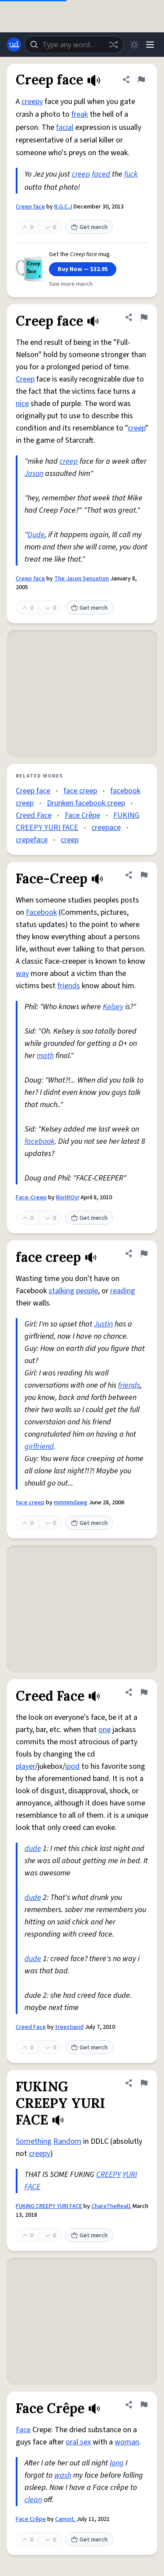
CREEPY (108, 2174)
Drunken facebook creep (86, 803)
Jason (33, 473)
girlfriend (39, 1446)
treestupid (69, 2027)
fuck (131, 174)
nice (22, 403)
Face (23, 2429)
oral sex (78, 2442)
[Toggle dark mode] (134, 45)
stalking (61, 1290)
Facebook (41, 912)
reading (122, 1290)
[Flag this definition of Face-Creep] (144, 875)
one (104, 1729)
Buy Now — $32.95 (83, 269)
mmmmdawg (70, 1502)
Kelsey (113, 1006)
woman (127, 2442)
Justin (103, 1324)
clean (33, 2499)
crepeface (32, 839)
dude (32, 1848)
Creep (25, 379)
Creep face (30, 206)
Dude (36, 534)
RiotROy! (67, 1197)
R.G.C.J (63, 206)
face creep (80, 790)
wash (62, 2475)
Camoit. (66, 2519)
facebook (39, 1141)
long (117, 2463)
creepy (32, 101)
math (45, 1055)
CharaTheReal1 (111, 2206)
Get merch (89, 227)
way (22, 973)
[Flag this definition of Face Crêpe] (144, 2405)
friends (68, 985)
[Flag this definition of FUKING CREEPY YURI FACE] (144, 2083)
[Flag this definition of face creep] (144, 1253)
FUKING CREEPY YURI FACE (49, 2206)
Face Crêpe (82, 815)
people (87, 1290)
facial (64, 127)
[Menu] (150, 45)
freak (79, 114)
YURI (129, 2174)
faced (101, 174)
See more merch (71, 284)
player (25, 1766)
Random (67, 2141)
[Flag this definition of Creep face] (141, 80)
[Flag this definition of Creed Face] (144, 1692)
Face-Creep (31, 1197)
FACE (32, 2186)
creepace (106, 827)
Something (34, 2141)
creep (81, 174)
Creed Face (34, 815)
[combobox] (74, 44)
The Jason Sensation (81, 578)
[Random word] (113, 44)
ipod (72, 1766)
